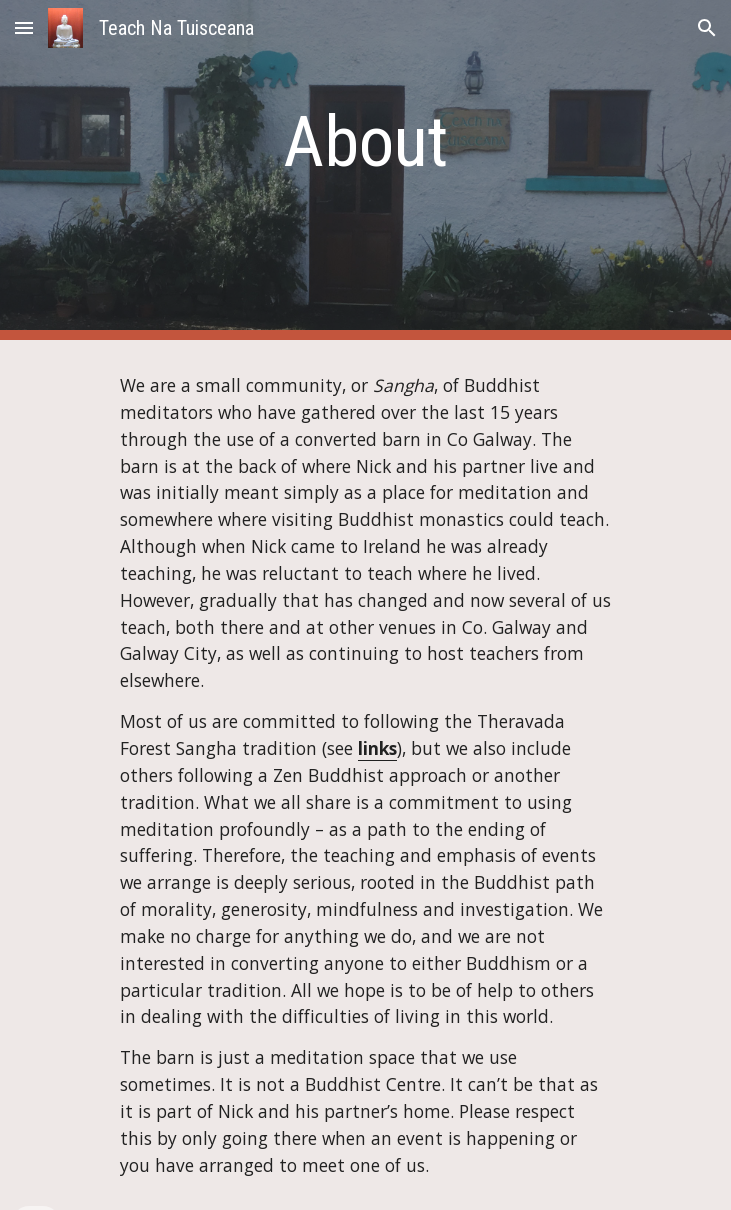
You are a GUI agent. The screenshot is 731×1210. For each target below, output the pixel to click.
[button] (24, 27)
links (377, 748)
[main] (365, 142)
